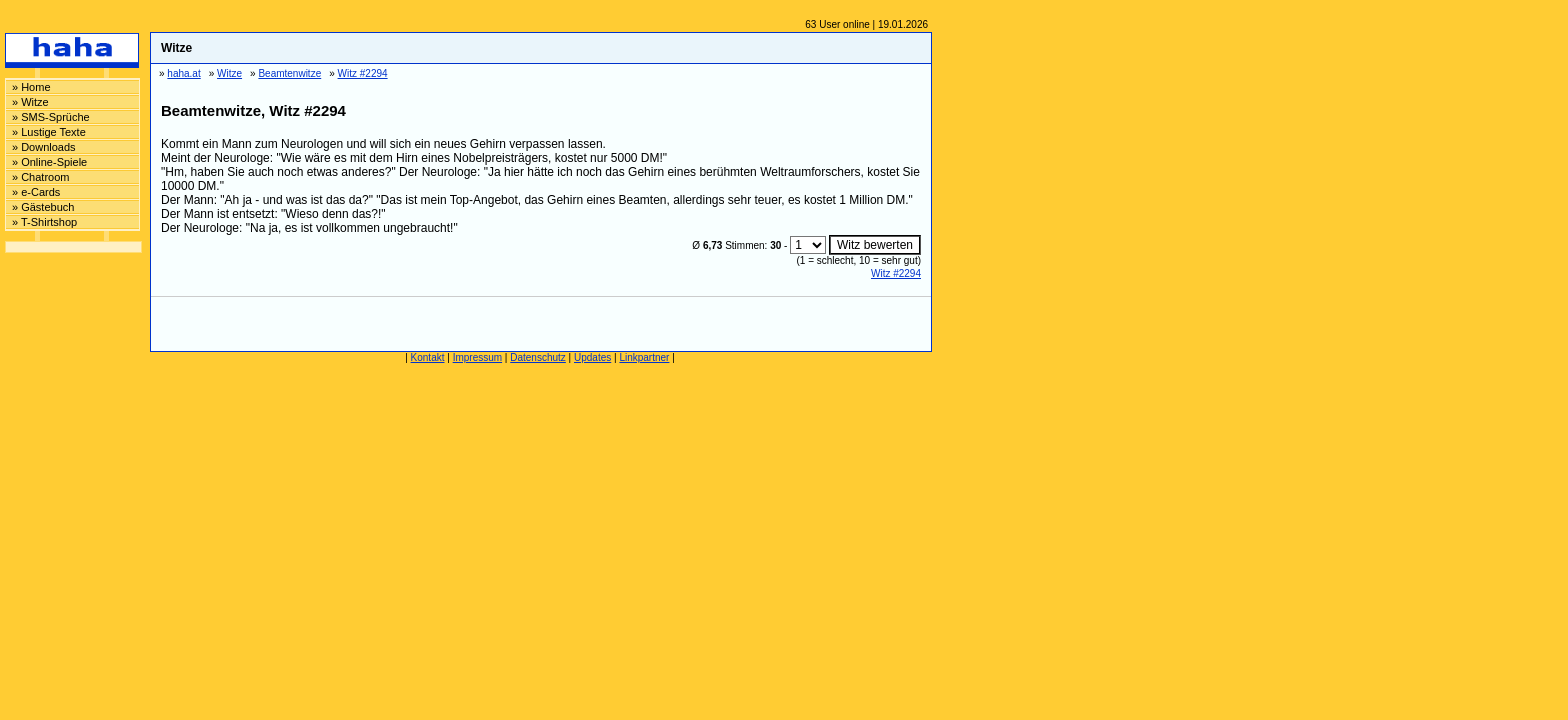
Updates (592, 357)
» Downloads (44, 147)
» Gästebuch (43, 207)
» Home (31, 87)
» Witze (30, 102)
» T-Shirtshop (44, 222)
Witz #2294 (896, 273)
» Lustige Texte (49, 132)
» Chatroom (40, 177)
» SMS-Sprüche (51, 117)
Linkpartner (644, 357)
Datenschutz (538, 357)
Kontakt (428, 357)
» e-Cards (36, 192)
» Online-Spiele (49, 162)
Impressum (477, 357)
